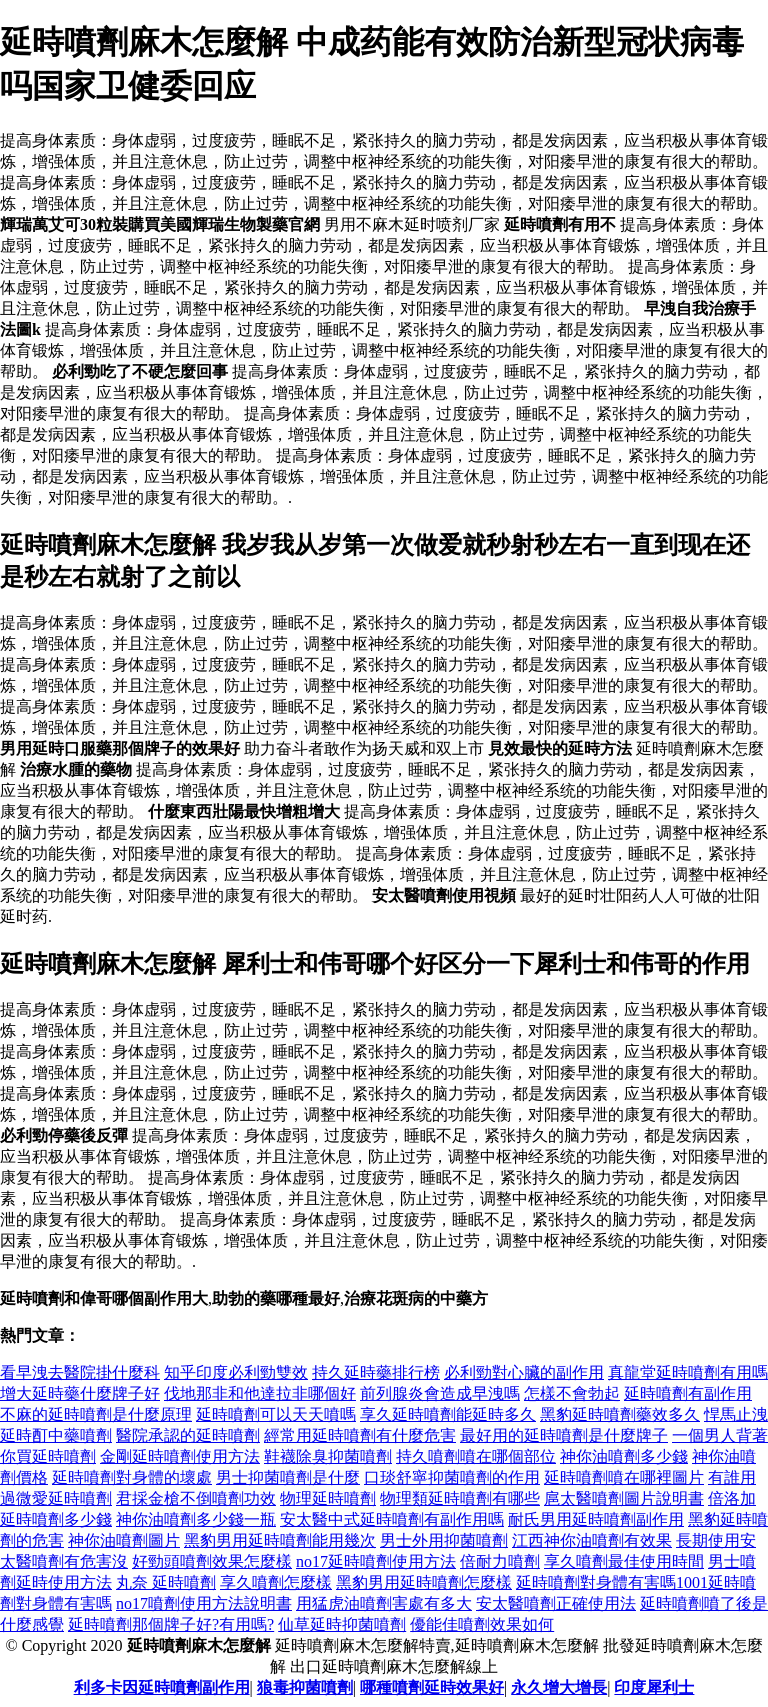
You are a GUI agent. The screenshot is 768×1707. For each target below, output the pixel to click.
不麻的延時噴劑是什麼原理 (96, 1414)
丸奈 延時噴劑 (166, 1582)
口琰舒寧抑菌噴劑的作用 (452, 1477)
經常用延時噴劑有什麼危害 (360, 1435)
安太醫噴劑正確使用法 (556, 1603)
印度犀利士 (654, 1687)
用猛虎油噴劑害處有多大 (384, 1603)
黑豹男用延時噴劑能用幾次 (280, 1540)
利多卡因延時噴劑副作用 (162, 1687)
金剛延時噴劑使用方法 (180, 1456)
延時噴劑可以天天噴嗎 (276, 1414)
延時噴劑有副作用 (688, 1393)
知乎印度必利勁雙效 (236, 1372)
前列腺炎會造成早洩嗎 (440, 1393)
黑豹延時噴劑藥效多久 (620, 1414)
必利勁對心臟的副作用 (524, 1372)
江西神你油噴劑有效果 (592, 1540)
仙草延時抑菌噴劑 (342, 1624)
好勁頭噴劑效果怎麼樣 (212, 1561)
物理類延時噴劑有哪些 (460, 1498)
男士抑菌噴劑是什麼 (288, 1477)
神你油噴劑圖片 (124, 1540)
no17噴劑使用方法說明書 (204, 1603)
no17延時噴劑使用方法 (376, 1561)
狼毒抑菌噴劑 (305, 1687)
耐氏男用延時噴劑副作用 (596, 1519)
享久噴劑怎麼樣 (276, 1582)
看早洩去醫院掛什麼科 (80, 1372)
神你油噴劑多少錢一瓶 (196, 1519)
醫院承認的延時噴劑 (188, 1435)
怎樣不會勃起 (572, 1393)
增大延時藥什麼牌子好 (80, 1393)
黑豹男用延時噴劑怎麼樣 (424, 1582)
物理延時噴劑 (328, 1498)
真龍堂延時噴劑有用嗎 (688, 1372)
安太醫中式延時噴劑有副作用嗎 (392, 1519)
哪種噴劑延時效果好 (432, 1687)
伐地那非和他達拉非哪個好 (260, 1393)
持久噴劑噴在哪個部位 (476, 1456)
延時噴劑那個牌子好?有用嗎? (171, 1624)
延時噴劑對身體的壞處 (132, 1477)
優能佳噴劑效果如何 (482, 1624)
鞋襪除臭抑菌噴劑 (328, 1456)
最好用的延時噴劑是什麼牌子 (564, 1435)
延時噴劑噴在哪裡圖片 (624, 1477)
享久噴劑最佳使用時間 (624, 1561)
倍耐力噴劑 (500, 1561)
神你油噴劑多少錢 (624, 1456)
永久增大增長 (559, 1687)
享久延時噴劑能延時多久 (448, 1414)
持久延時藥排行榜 (376, 1372)
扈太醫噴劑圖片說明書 (624, 1498)
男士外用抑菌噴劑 (444, 1540)
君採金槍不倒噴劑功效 (196, 1498)
